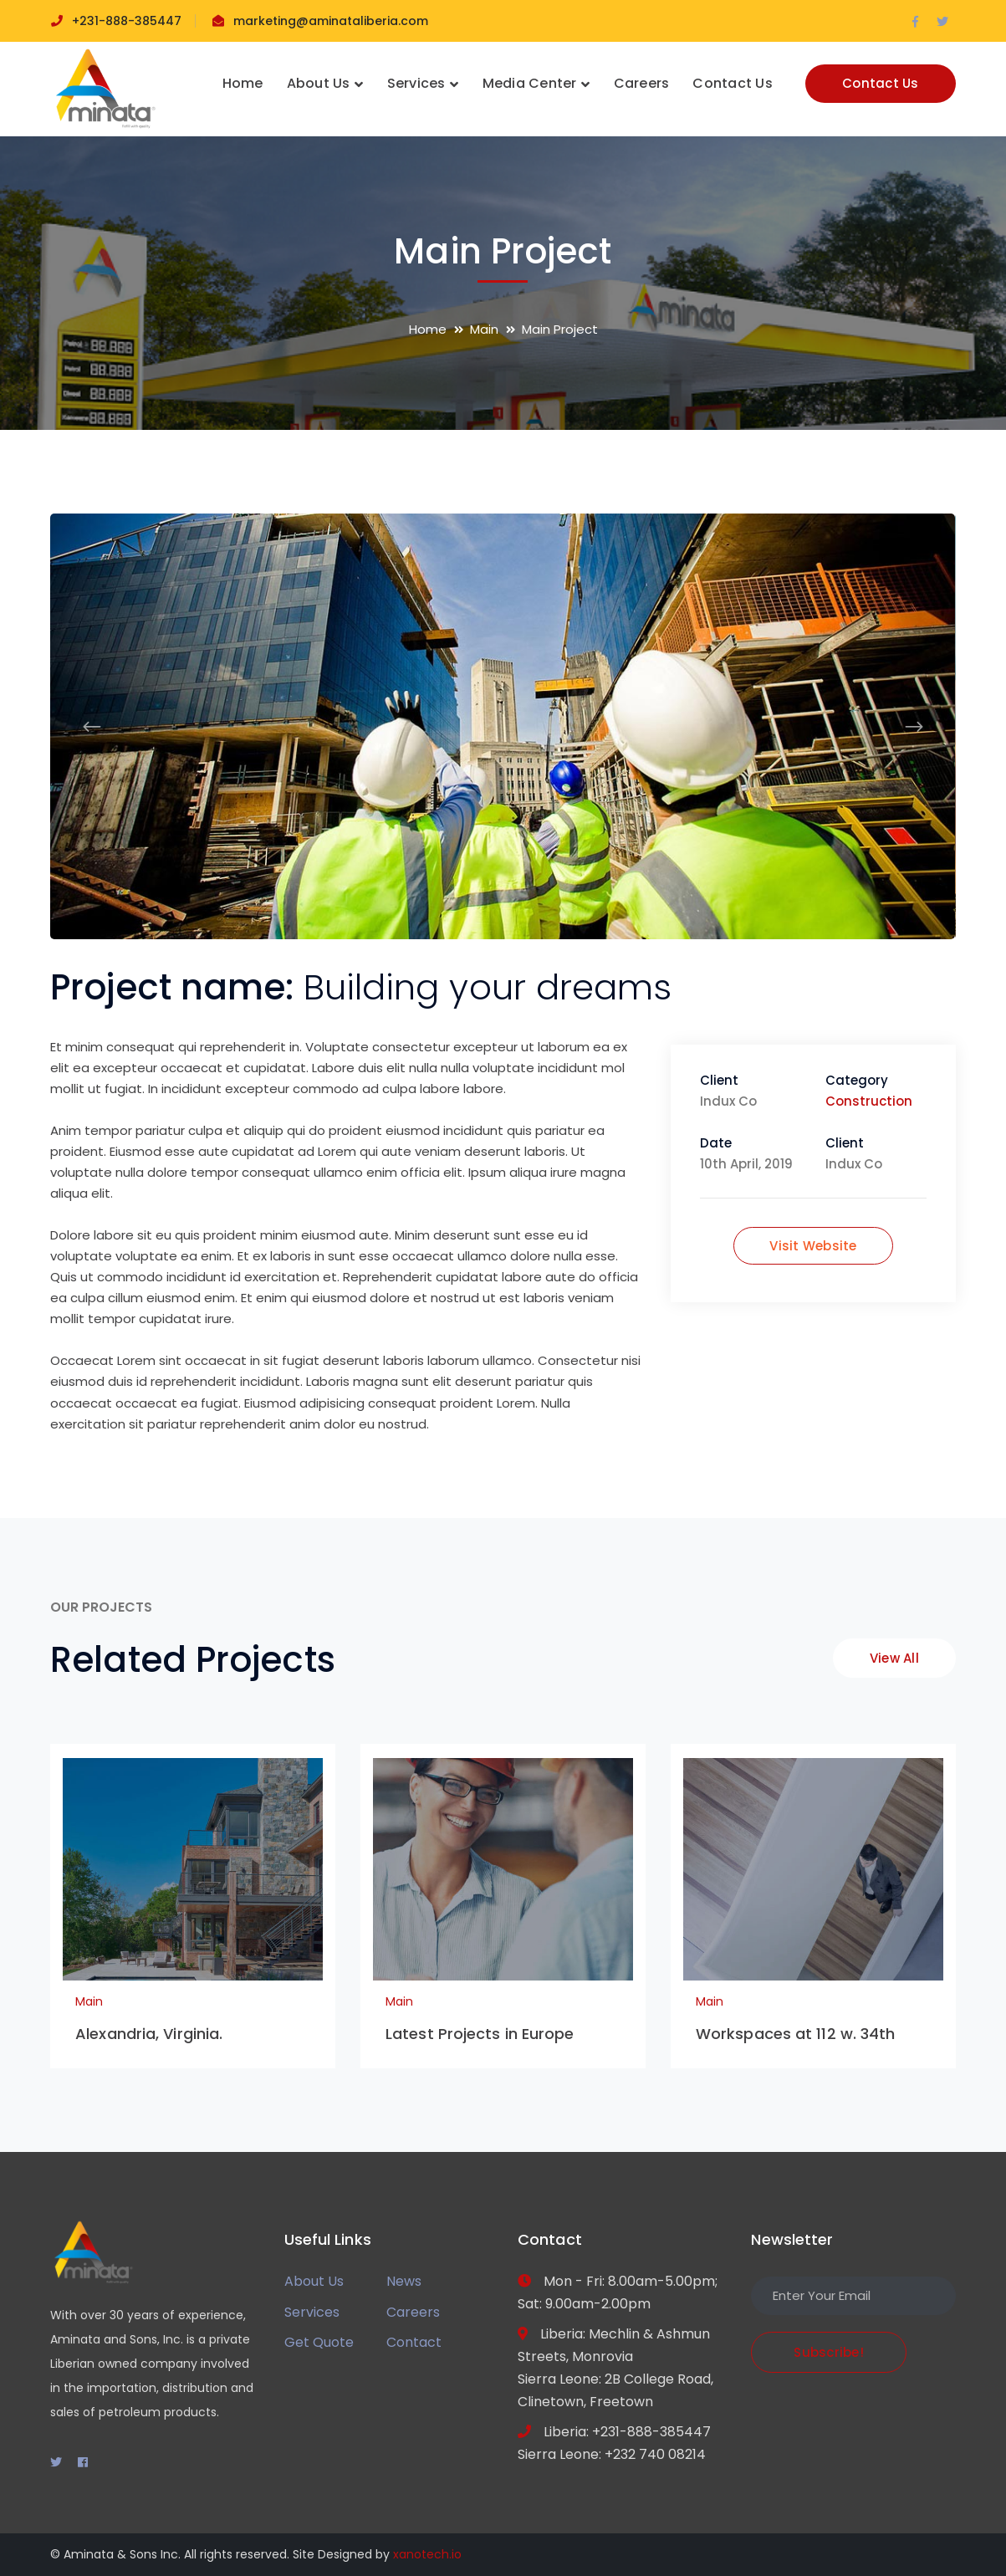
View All (894, 1658)
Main (484, 329)
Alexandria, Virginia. (148, 2033)
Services (312, 2312)
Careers (413, 2312)
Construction (868, 1101)
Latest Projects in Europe (480, 2033)
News (403, 2281)
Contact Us (880, 83)
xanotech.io (427, 2554)
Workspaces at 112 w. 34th (796, 2033)
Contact (414, 2342)
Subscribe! (829, 2352)
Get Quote (319, 2342)
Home (428, 329)
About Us (314, 2281)
